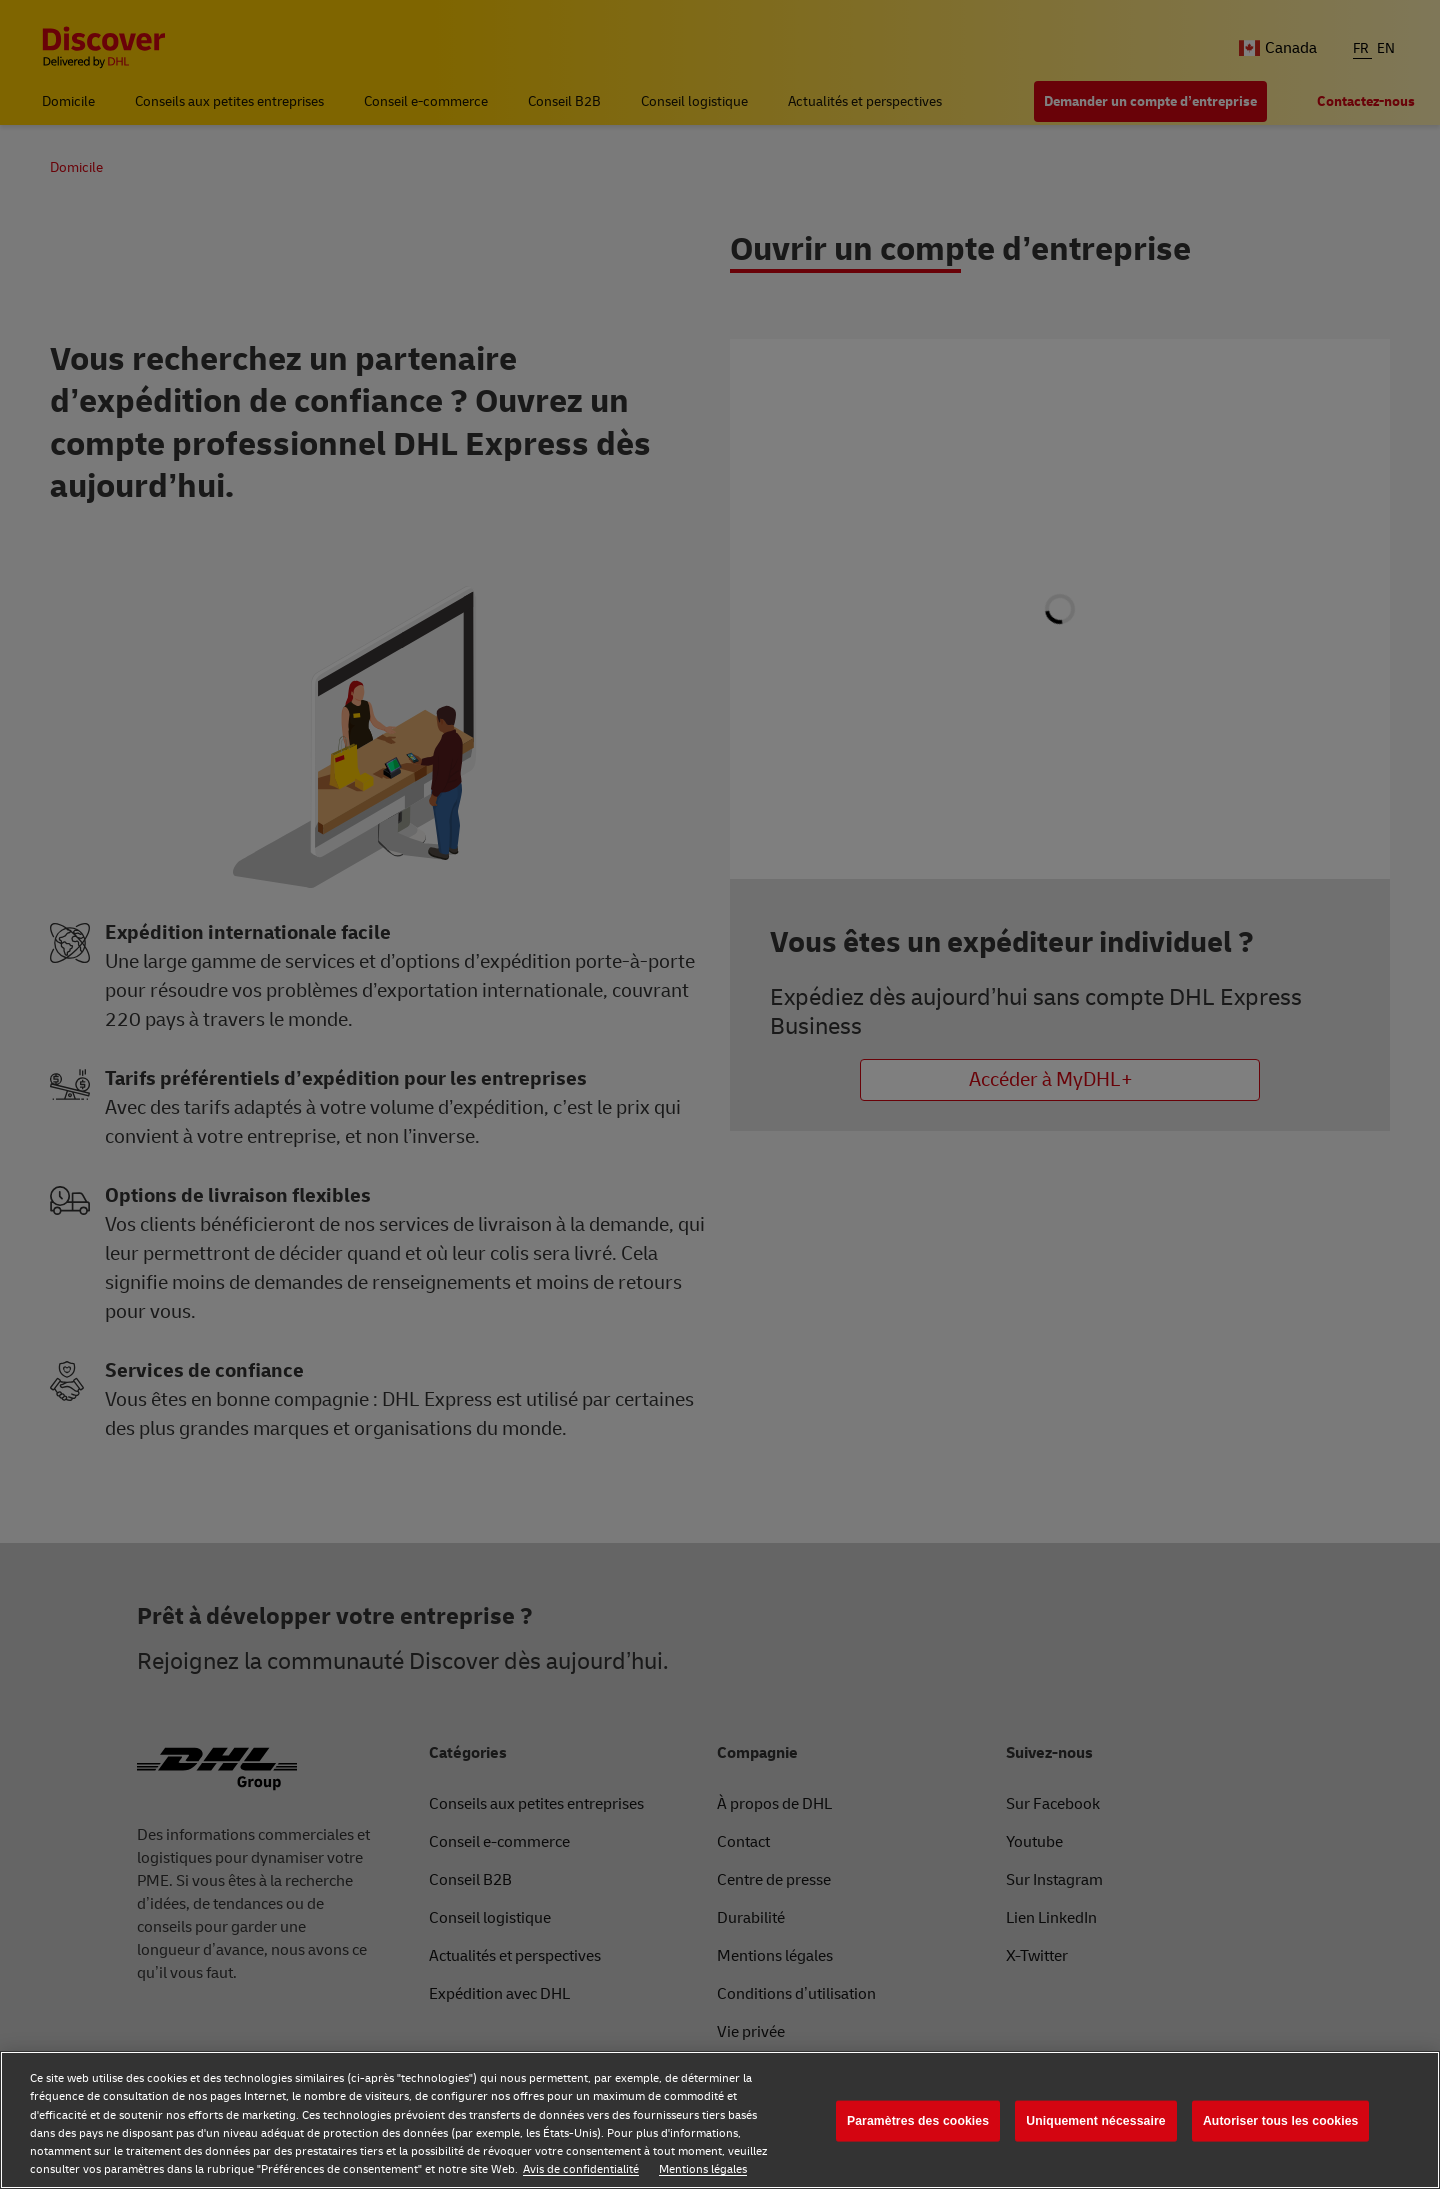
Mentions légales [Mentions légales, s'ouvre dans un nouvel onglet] (703, 2169)
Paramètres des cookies (918, 2121)
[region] (720, 2120)
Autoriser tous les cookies (1281, 2121)
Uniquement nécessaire (1095, 2121)
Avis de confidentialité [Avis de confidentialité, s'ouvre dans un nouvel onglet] (581, 2169)
